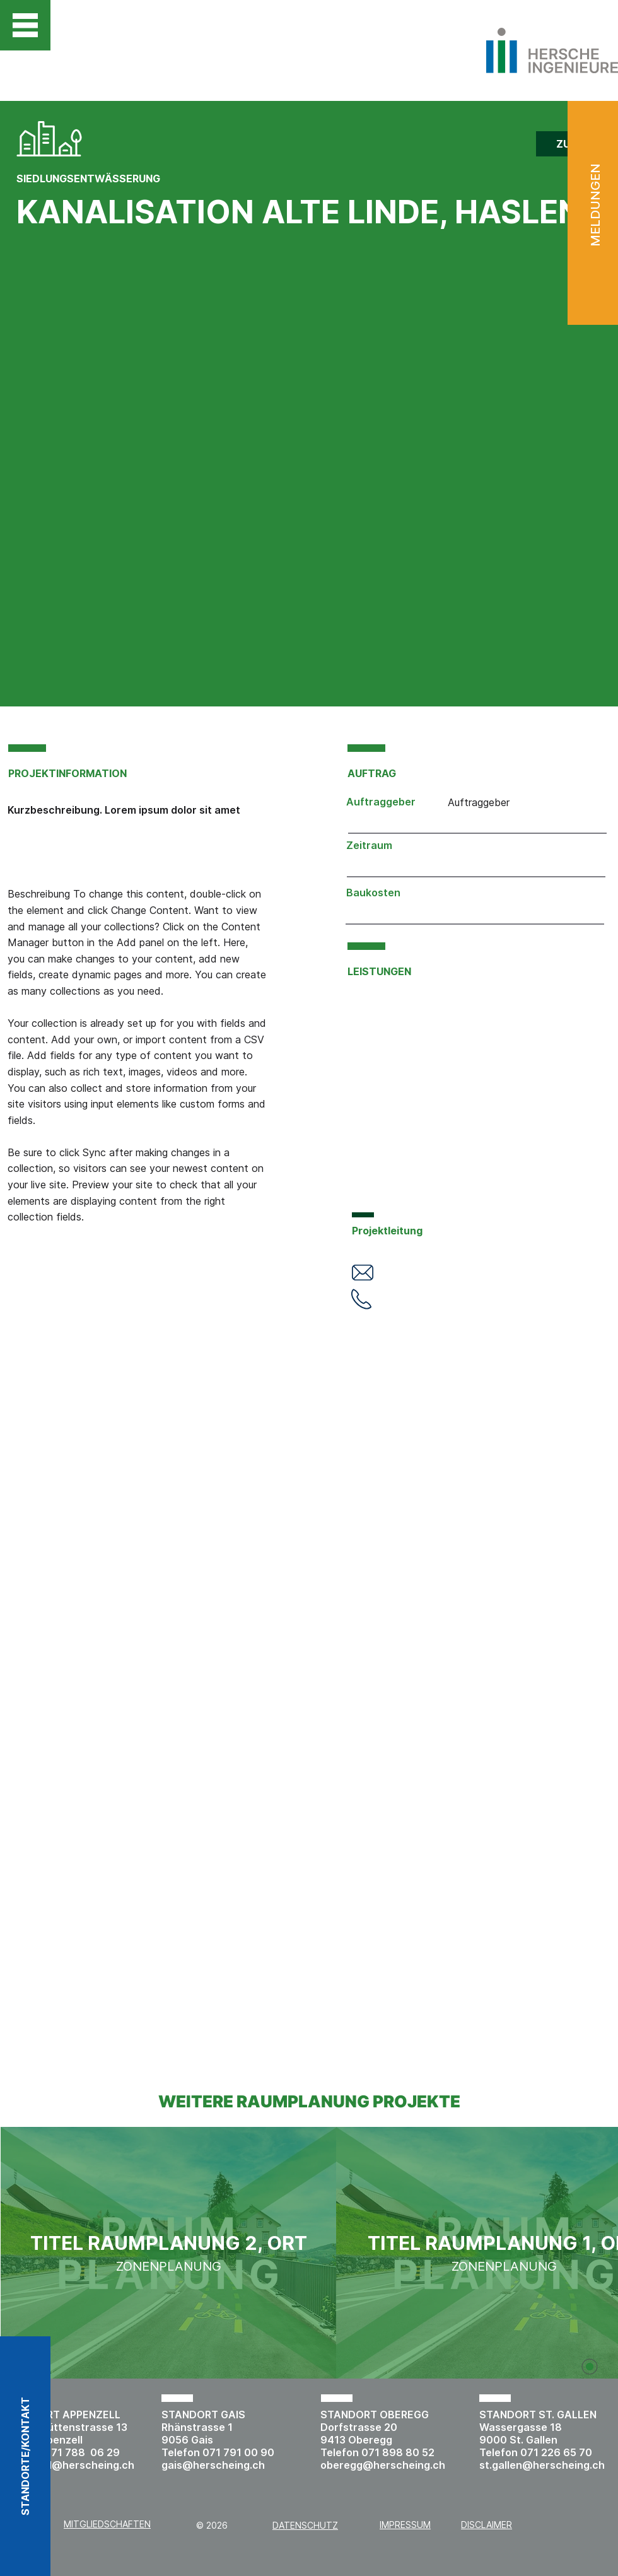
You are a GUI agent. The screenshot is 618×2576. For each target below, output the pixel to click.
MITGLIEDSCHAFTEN (107, 2524)
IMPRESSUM (405, 2524)
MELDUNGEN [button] (595, 205)
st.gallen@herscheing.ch (542, 2465)
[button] (25, 25)
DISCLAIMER (486, 2524)
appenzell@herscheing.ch (68, 2465)
